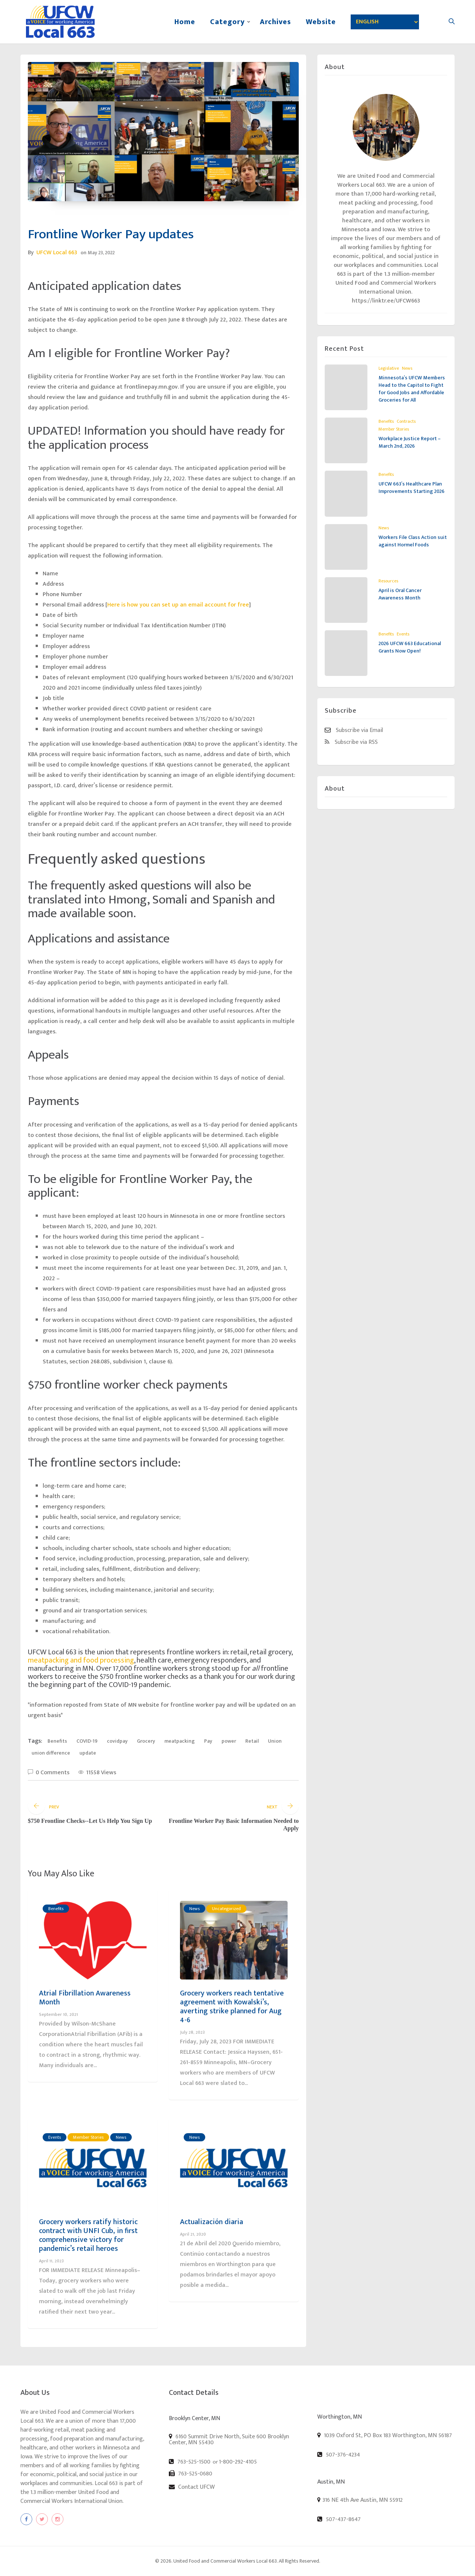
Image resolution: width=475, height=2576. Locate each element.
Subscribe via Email (354, 730)
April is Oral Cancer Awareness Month (400, 594)
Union (275, 1741)
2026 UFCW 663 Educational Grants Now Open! (410, 647)
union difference (51, 1753)
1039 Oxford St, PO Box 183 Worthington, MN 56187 (384, 2435)
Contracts (406, 421)
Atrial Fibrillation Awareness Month (85, 1997)
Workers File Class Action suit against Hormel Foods (413, 541)
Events (54, 2137)
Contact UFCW (192, 2487)
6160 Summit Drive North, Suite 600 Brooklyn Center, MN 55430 (229, 2439)
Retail (252, 1741)
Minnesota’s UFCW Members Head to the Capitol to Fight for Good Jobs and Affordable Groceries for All (412, 388)
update (87, 1753)
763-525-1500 (189, 2461)
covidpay (117, 1741)
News (194, 1908)
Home (184, 22)
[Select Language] (385, 21)
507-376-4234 (338, 2454)
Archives (275, 22)
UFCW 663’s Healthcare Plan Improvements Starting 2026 (412, 488)
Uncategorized (226, 1908)
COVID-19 (87, 1741)
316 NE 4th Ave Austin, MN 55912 (362, 2500)
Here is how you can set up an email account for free (178, 605)
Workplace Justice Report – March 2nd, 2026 (409, 442)
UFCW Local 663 (56, 253)
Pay (208, 1741)
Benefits (57, 1741)
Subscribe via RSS (351, 742)
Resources (388, 581)
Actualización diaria (211, 2222)
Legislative (389, 368)
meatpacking (179, 1741)
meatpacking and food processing (81, 1660)
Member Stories (88, 2137)
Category (227, 22)
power (229, 1741)
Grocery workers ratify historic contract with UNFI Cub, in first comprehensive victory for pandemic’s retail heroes (88, 2235)
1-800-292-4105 (238, 2462)
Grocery (146, 1741)
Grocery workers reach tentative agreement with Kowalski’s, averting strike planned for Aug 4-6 (232, 2006)
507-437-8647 (339, 2519)
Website (321, 22)
